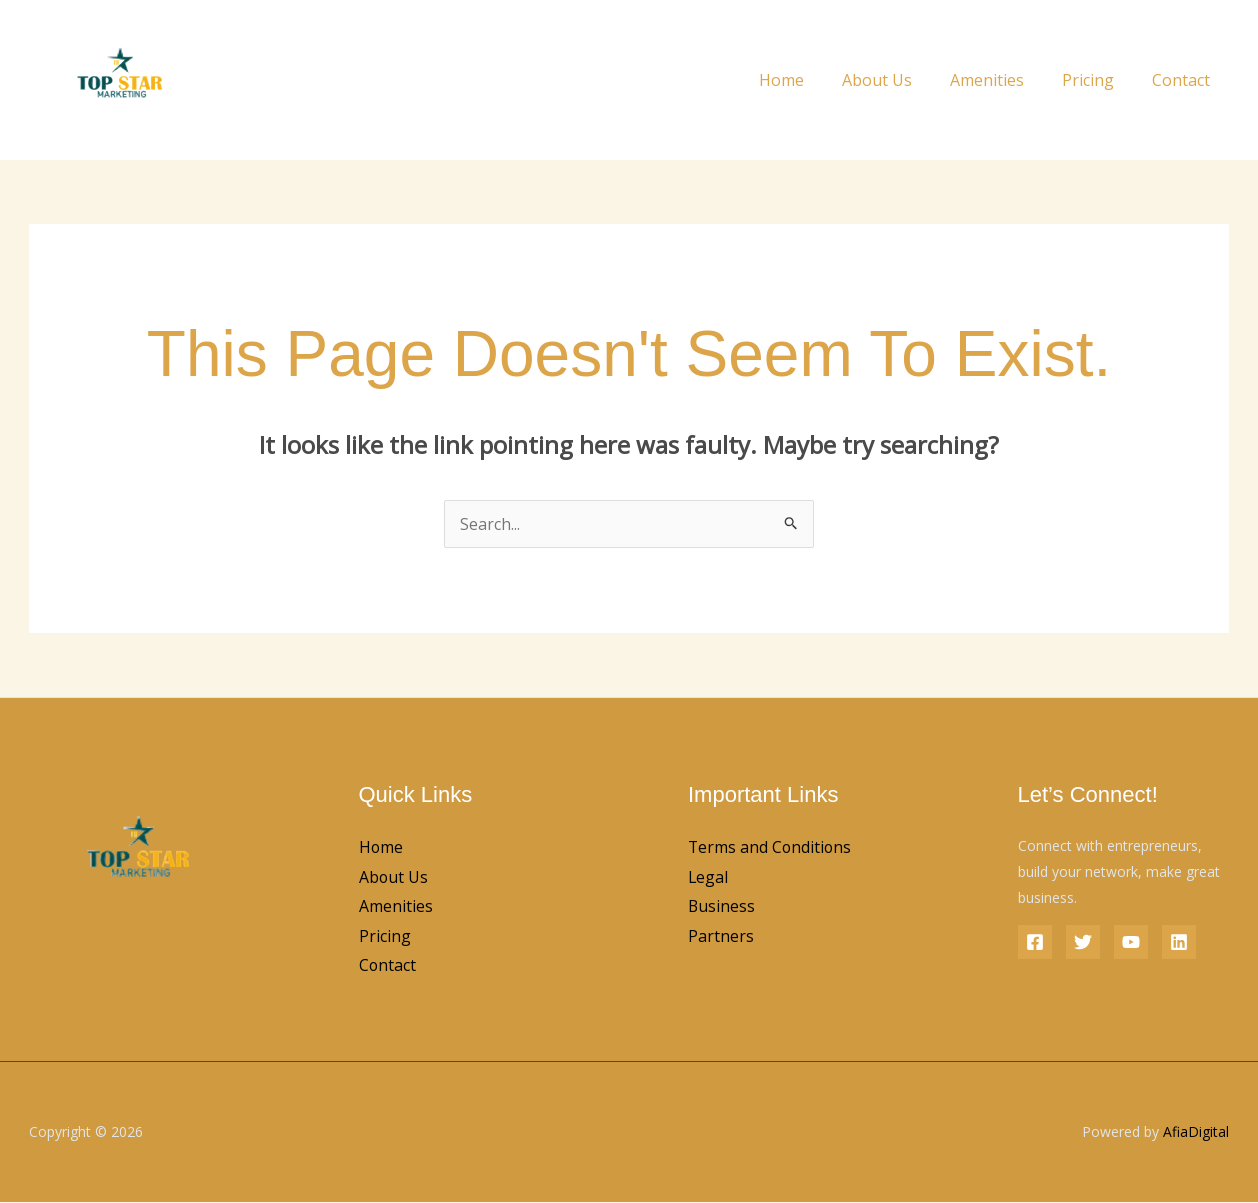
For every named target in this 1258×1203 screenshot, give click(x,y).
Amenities (1002, 80)
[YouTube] (1131, 942)
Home (808, 80)
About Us (898, 80)
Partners (721, 937)
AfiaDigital (1196, 1132)
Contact (1184, 80)
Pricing (1097, 80)
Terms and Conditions (771, 847)
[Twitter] (1083, 942)
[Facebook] (1035, 942)
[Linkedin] (1179, 942)
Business (722, 907)
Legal (708, 877)
